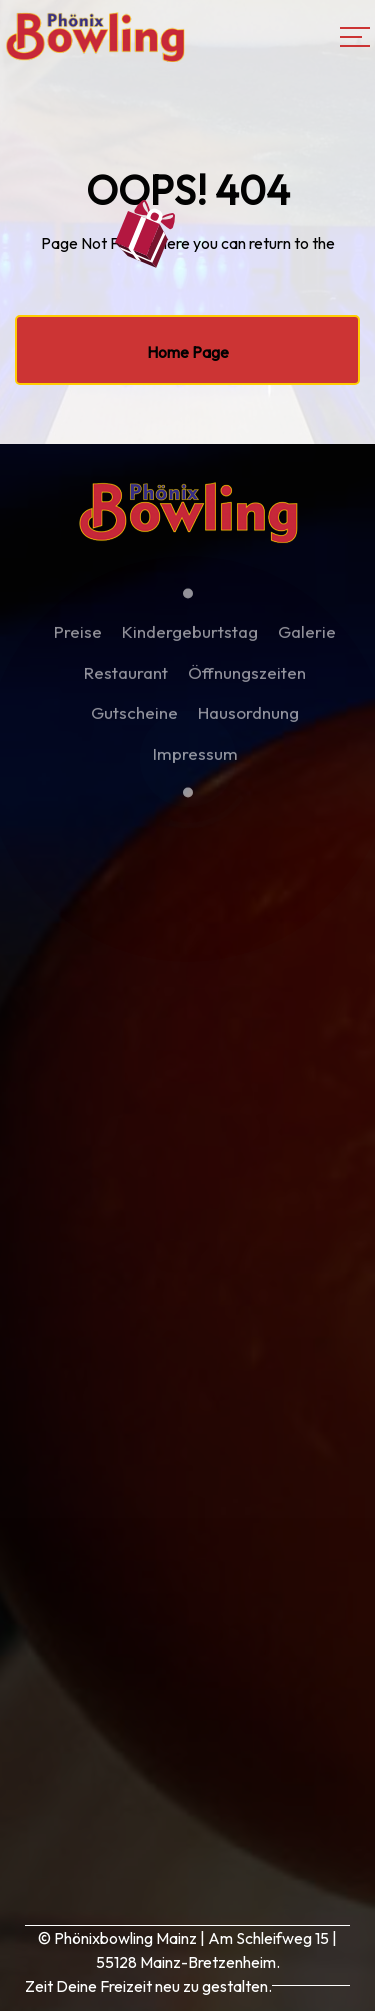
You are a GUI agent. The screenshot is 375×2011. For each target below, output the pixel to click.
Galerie (307, 638)
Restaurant (126, 678)
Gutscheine (134, 719)
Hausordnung (248, 719)
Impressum (195, 759)
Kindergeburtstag (190, 638)
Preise (78, 638)
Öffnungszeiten (247, 678)
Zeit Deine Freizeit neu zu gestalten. (148, 1986)
